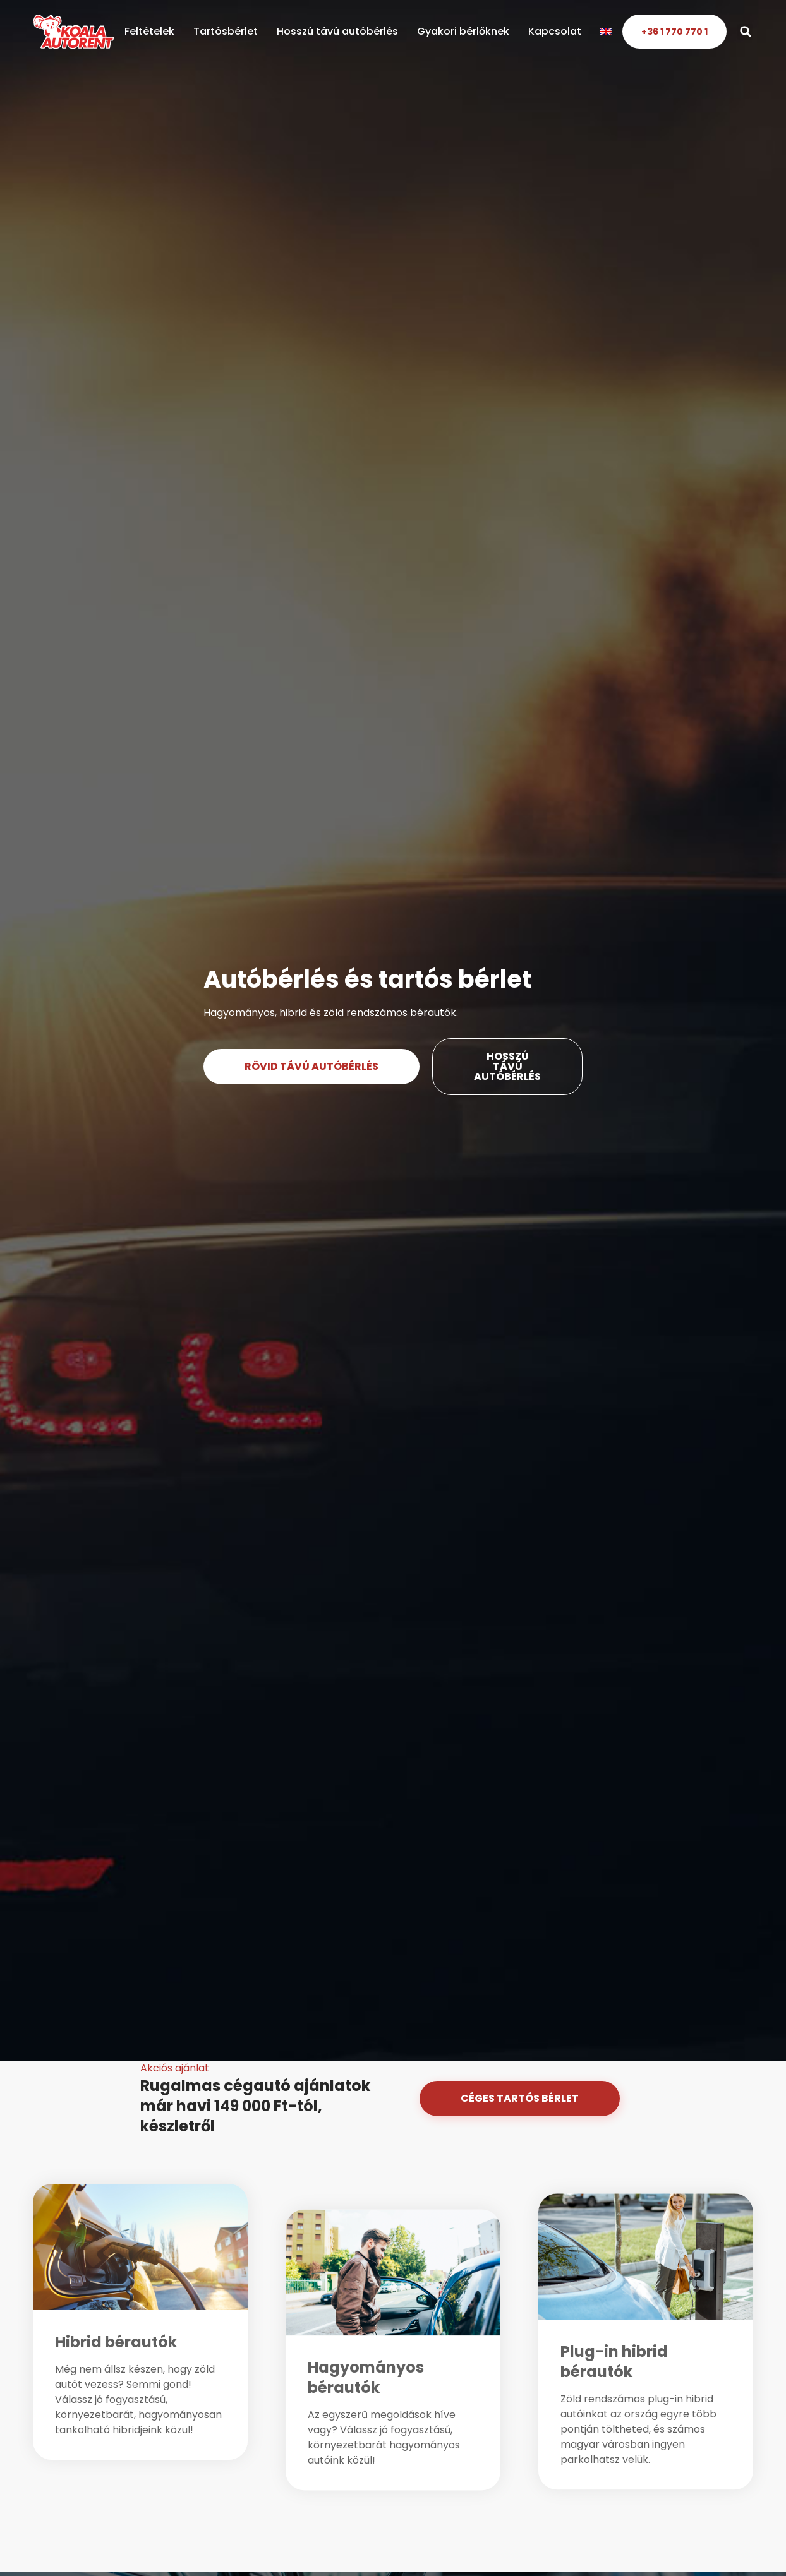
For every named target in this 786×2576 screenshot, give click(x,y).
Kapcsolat (554, 31)
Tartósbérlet (225, 31)
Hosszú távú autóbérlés (337, 31)
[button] (745, 32)
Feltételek (149, 31)
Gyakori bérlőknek (463, 31)
